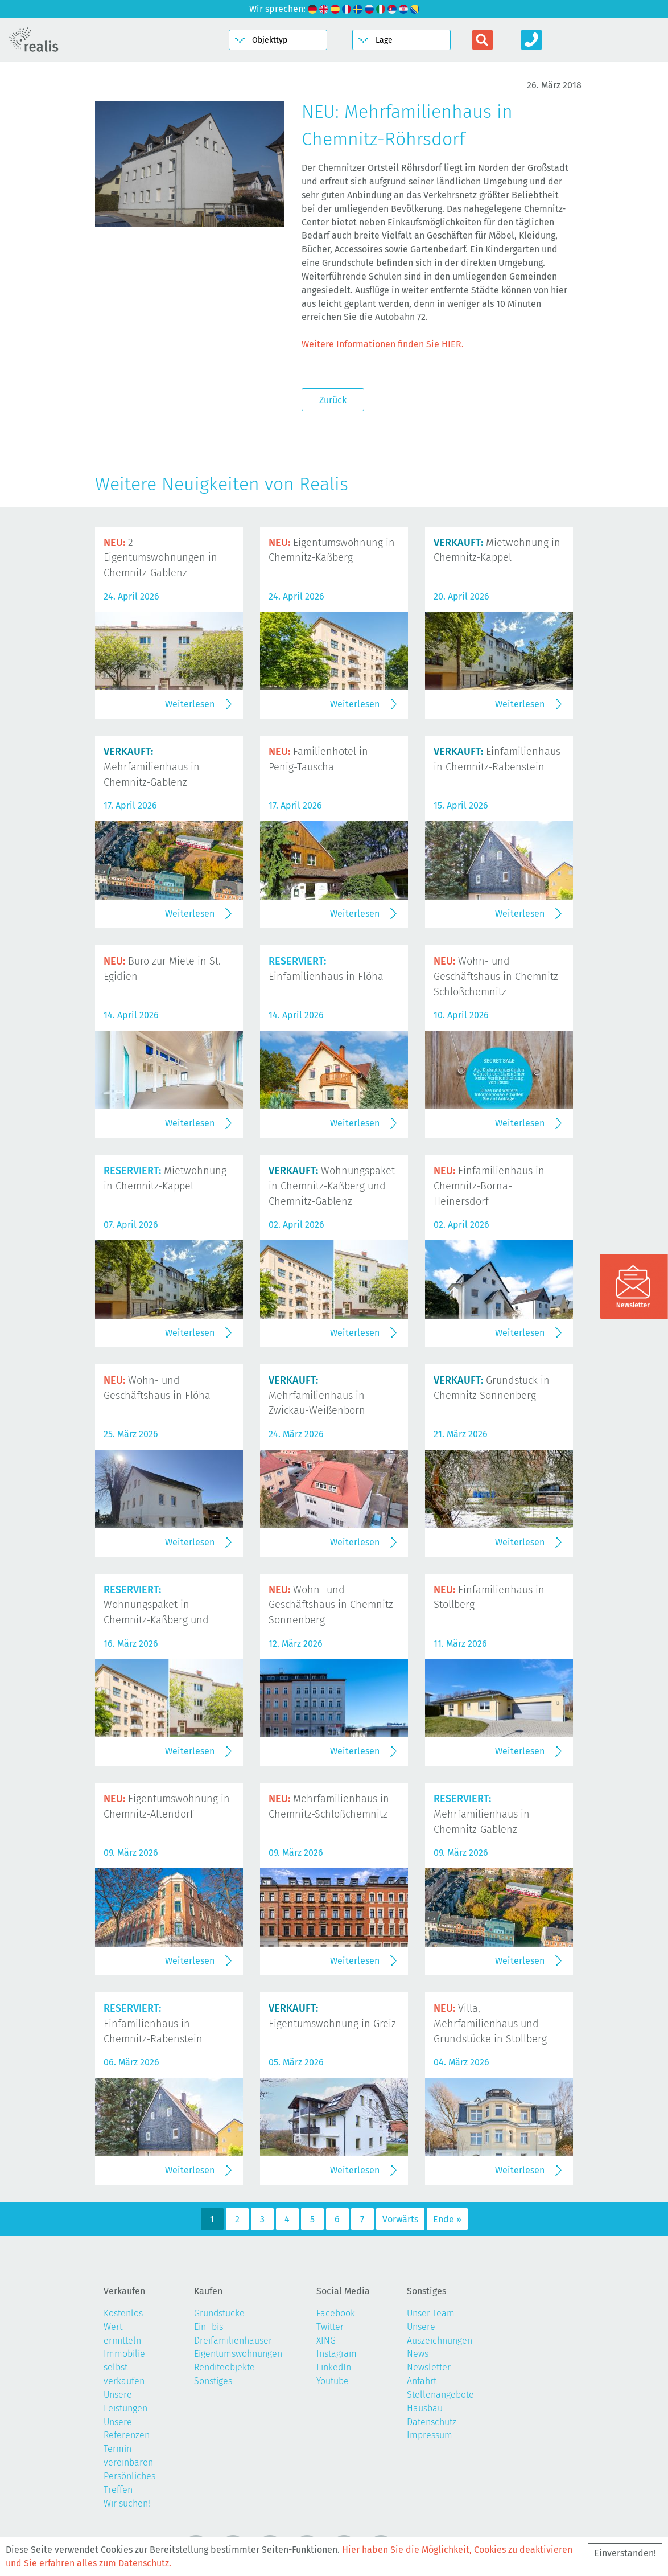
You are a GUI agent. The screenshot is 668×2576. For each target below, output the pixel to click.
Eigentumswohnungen (238, 2353)
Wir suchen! (127, 2503)
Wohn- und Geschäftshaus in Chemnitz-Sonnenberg (333, 1605)
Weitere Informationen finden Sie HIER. (383, 344)
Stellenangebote (440, 2394)
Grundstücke (219, 2313)
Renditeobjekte (224, 2367)
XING (326, 2340)
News (417, 2353)
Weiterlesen (190, 704)
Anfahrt (421, 2381)
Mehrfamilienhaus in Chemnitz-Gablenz (152, 767)
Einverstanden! (625, 2553)
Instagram (336, 2353)
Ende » (447, 2219)
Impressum (429, 2435)
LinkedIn (333, 2367)
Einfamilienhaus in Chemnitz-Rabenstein (153, 2023)
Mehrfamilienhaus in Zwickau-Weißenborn (317, 1395)
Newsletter (429, 2367)
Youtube (332, 2381)
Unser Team (431, 2313)
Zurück (333, 400)
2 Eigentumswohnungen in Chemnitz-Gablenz (160, 558)
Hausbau (425, 2408)
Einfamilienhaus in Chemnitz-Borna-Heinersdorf (489, 1186)
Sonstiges (213, 2381)
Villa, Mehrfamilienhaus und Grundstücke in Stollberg (490, 2023)
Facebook (335, 2313)
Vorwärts (400, 2219)
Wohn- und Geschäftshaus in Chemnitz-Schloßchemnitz (498, 976)
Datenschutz (431, 2422)
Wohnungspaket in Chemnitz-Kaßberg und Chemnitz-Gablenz (332, 1186)
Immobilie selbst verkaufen (124, 2367)
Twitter (330, 2326)
